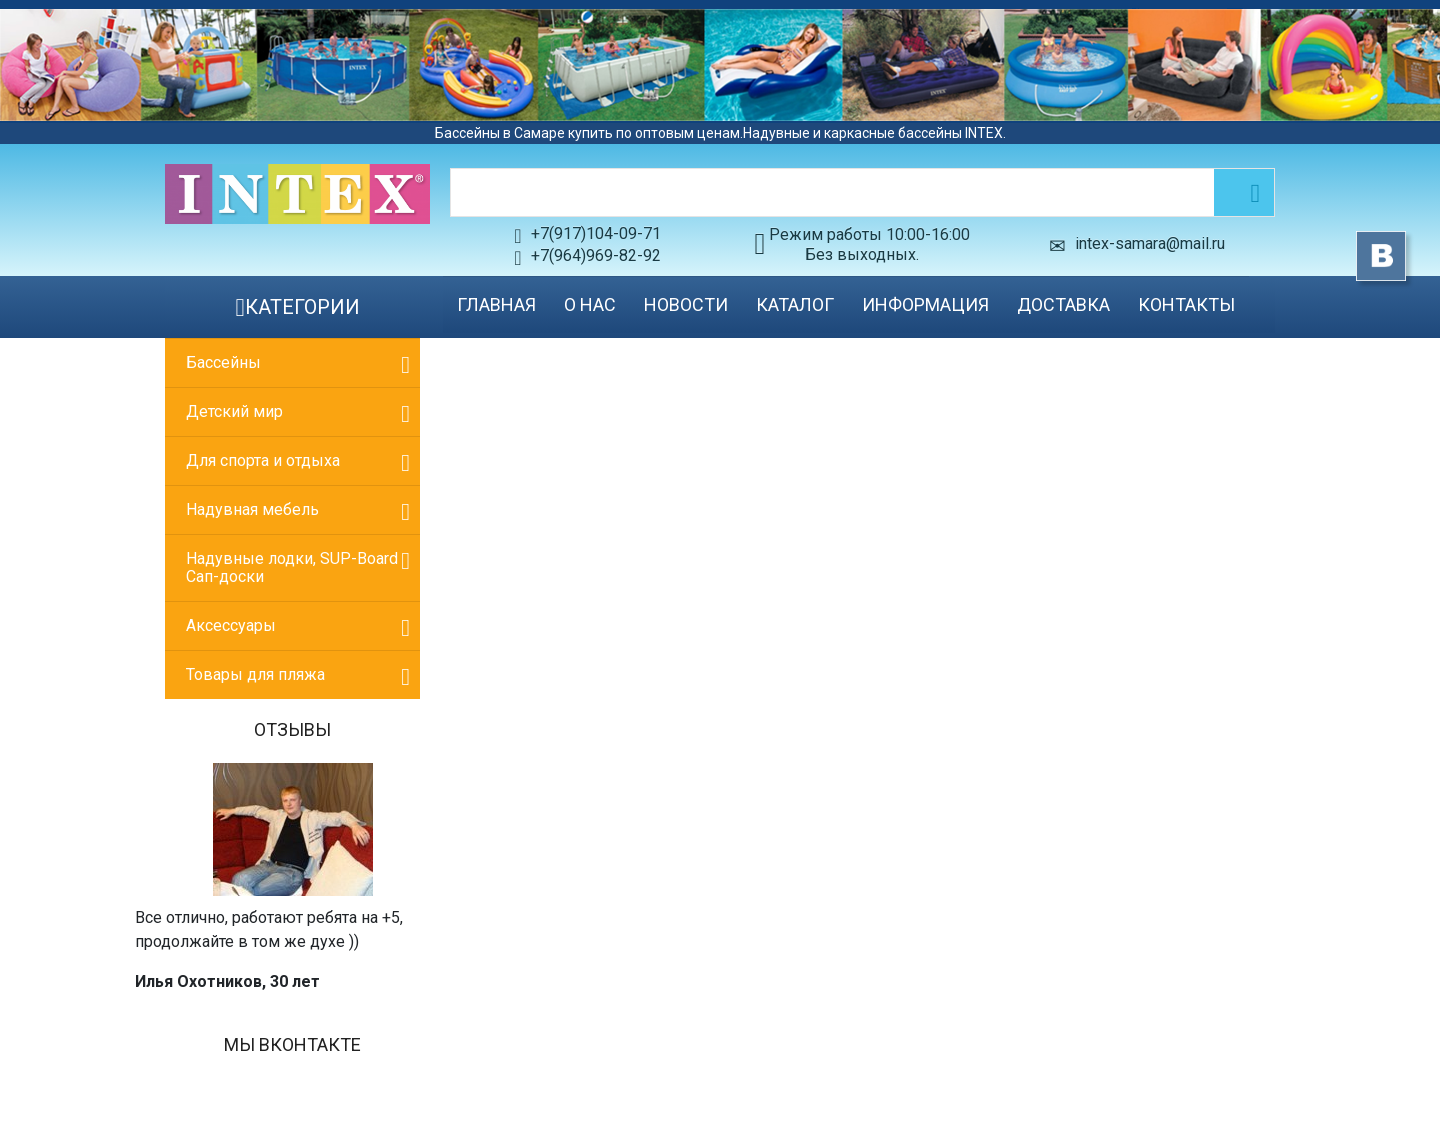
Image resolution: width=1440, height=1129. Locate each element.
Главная (496, 304)
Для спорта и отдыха (263, 460)
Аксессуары (231, 625)
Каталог (795, 304)
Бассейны (223, 362)
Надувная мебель (252, 509)
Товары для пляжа (255, 674)
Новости (686, 304)
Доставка (1063, 304)
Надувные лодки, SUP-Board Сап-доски (292, 567)
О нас (590, 304)
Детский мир (234, 411)
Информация (925, 304)
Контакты (1186, 304)
